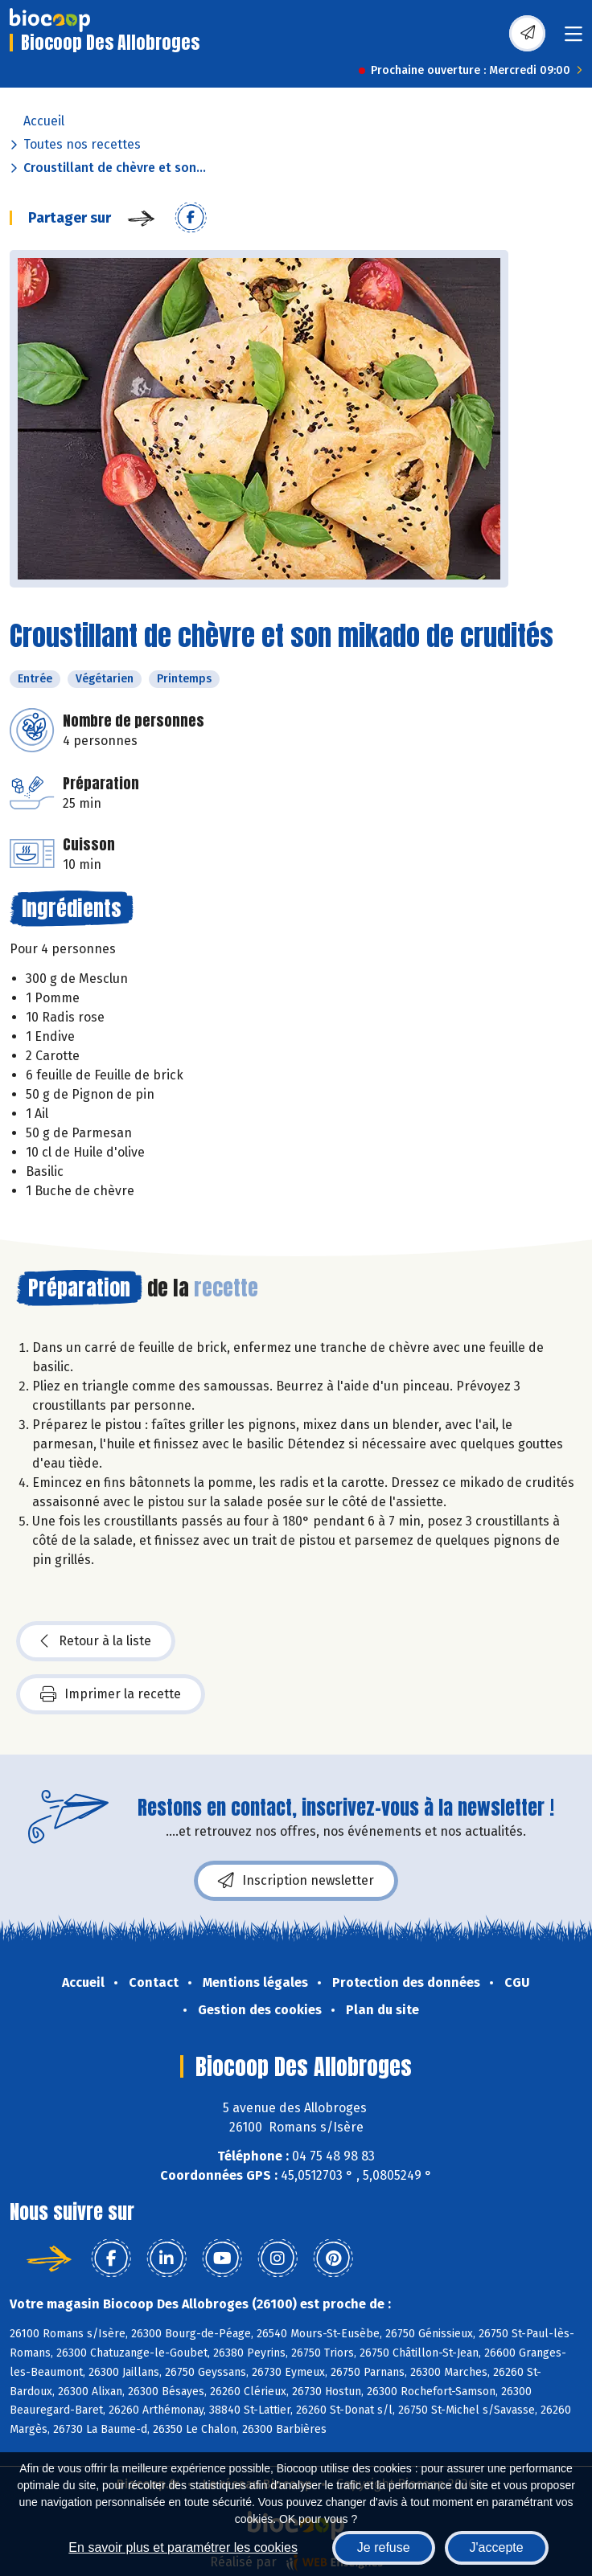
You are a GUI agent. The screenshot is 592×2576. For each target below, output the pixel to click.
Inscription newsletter (296, 1881)
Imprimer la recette (110, 1694)
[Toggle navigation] (573, 39)
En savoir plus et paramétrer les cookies (183, 2547)
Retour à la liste (95, 1641)
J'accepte (497, 2547)
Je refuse (383, 2547)
